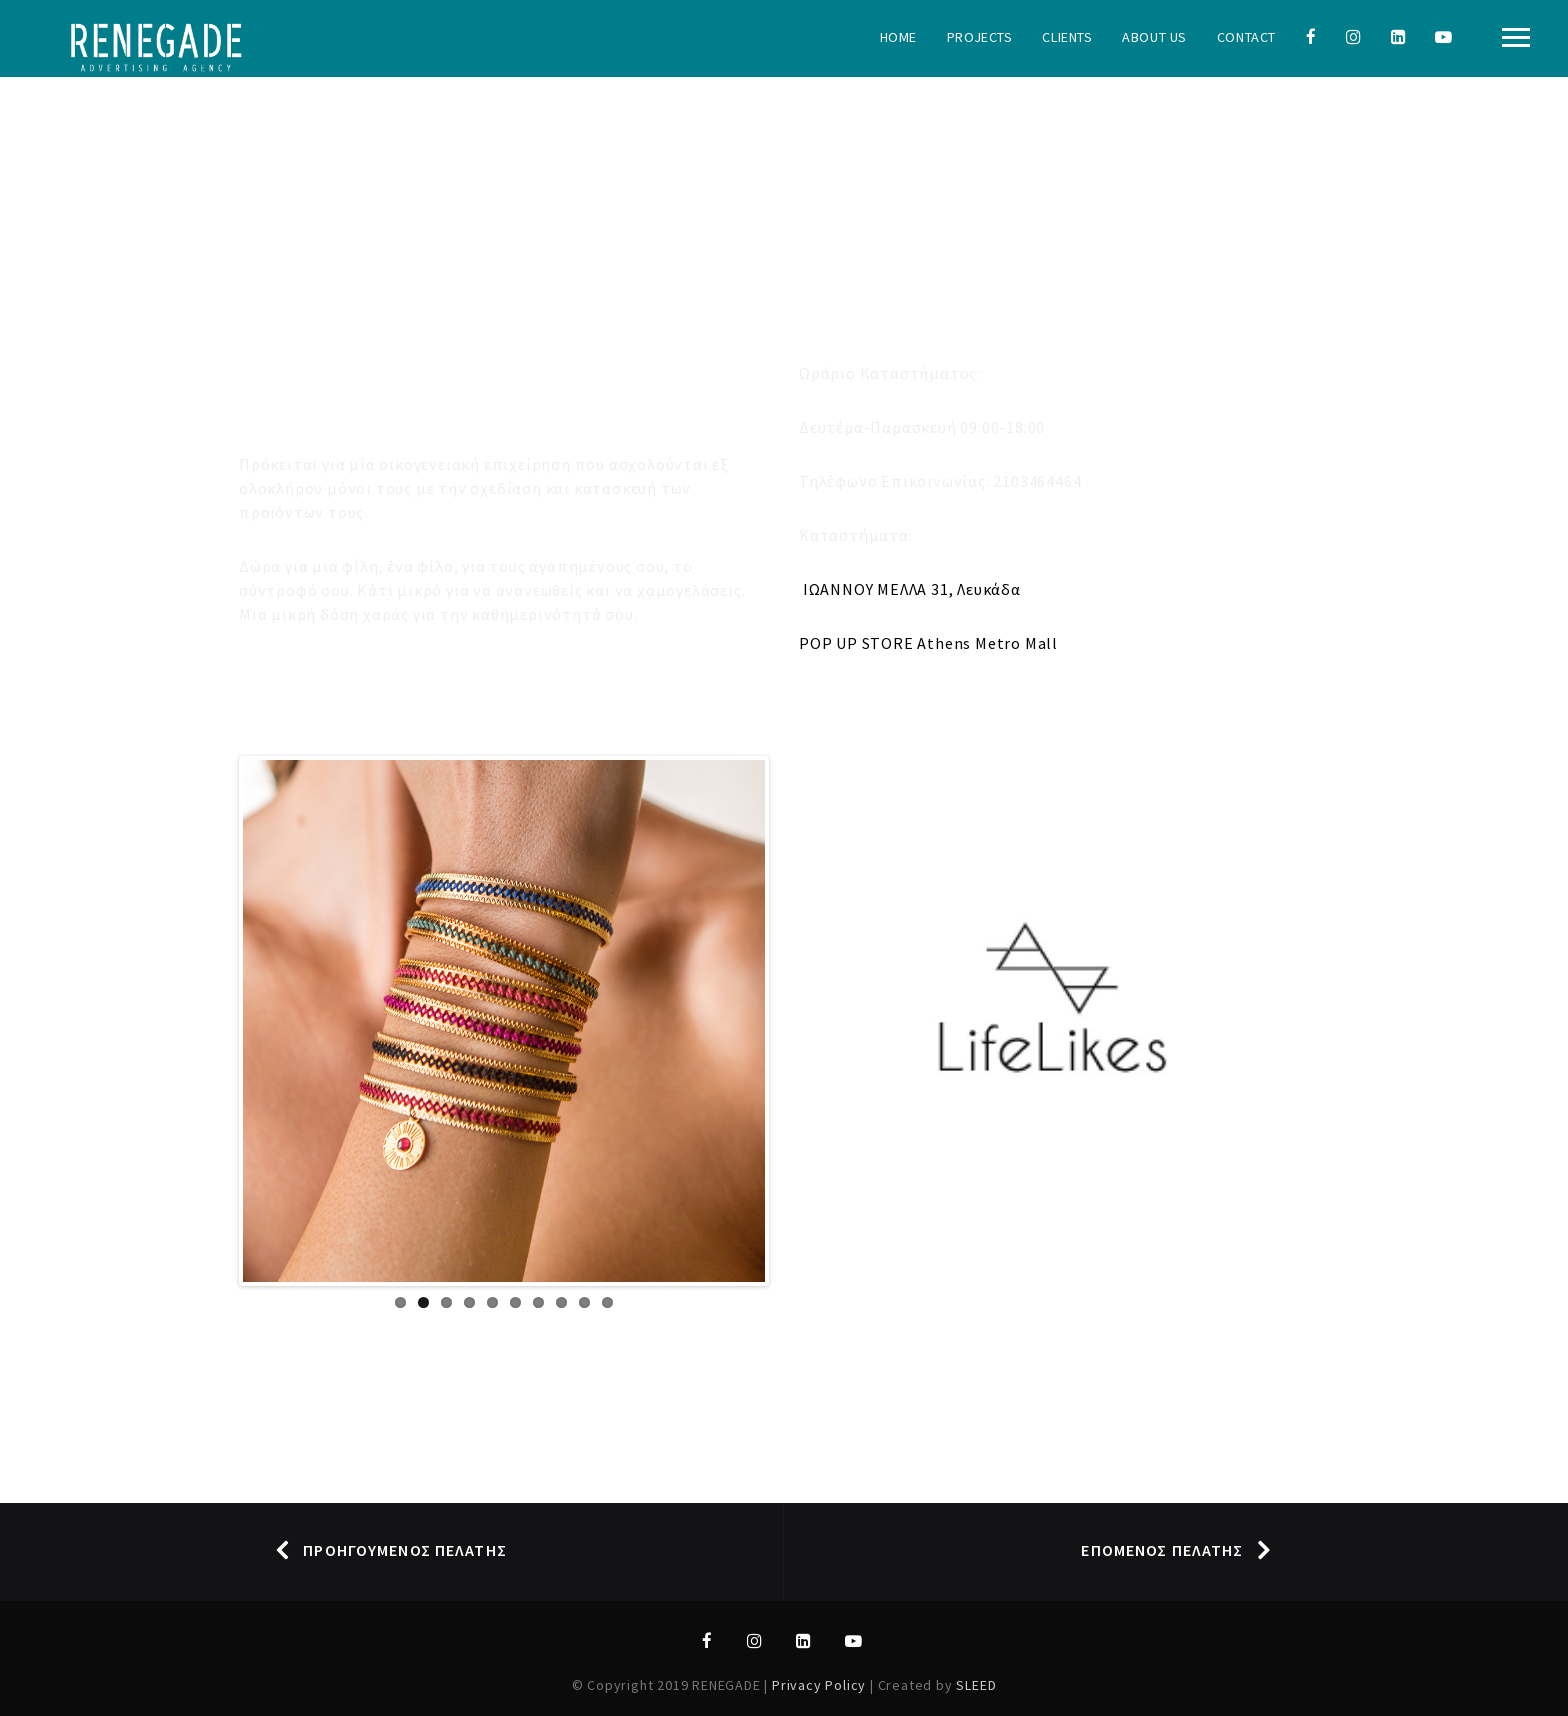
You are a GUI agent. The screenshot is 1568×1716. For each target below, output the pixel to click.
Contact (1246, 37)
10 (607, 1302)
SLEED (976, 1685)
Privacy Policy (821, 1685)
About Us (1154, 37)
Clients (1067, 37)
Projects (979, 37)
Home (898, 37)
